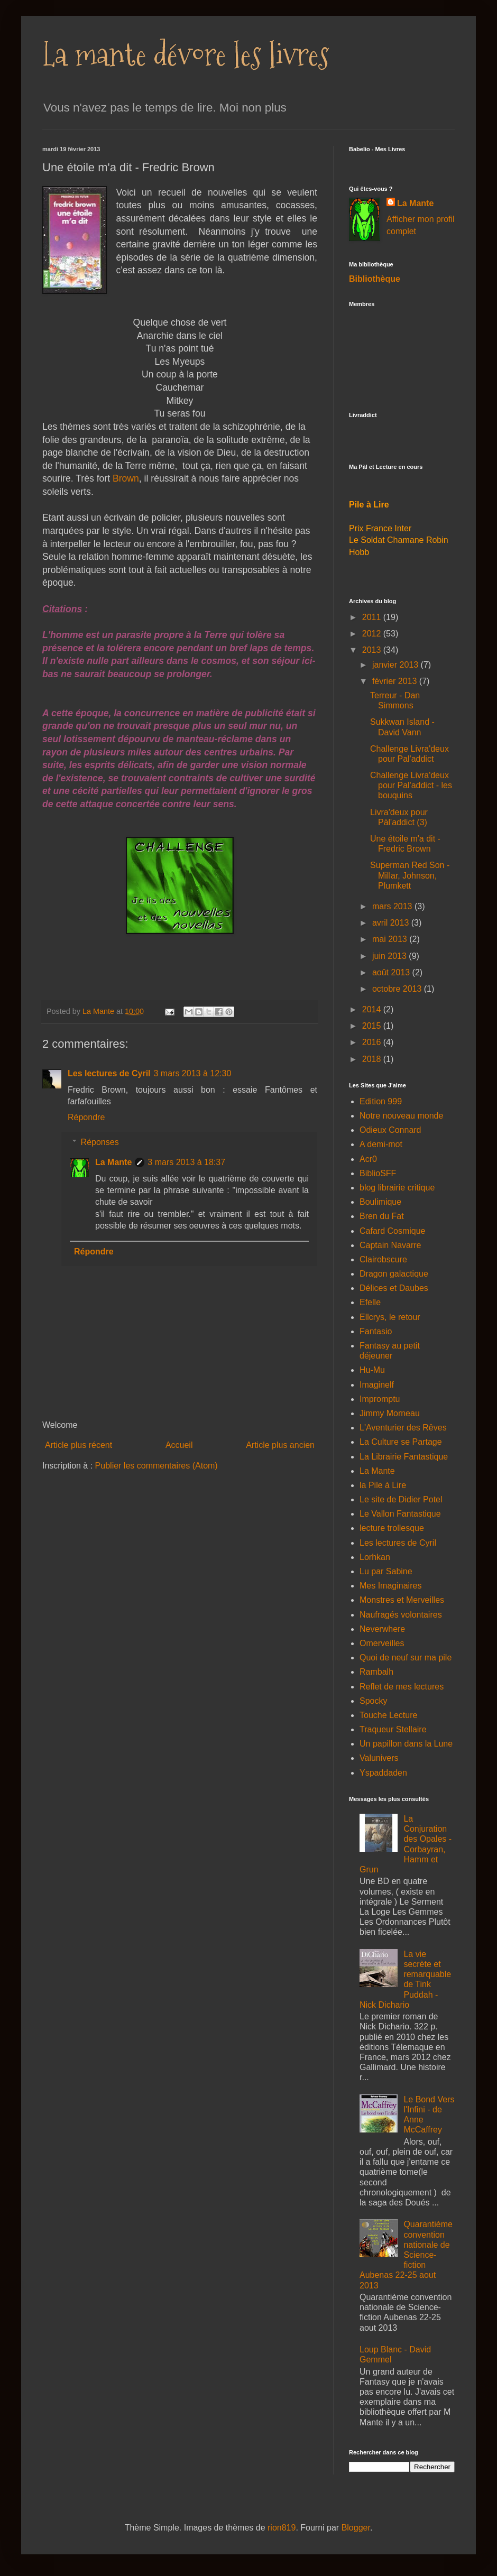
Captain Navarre (390, 1245)
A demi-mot (381, 1144)
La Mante (113, 1162)
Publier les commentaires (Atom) (156, 1465)
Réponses (100, 1142)
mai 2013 (390, 939)
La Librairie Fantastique (404, 1456)
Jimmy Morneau (390, 1413)
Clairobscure (383, 1259)
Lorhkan (375, 1557)
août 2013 (392, 972)
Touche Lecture (388, 1715)
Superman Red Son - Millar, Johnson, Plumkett (409, 875)
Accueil (179, 1445)
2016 (372, 1042)
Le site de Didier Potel (401, 1499)
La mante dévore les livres (185, 55)
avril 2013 (391, 922)
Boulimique (380, 1201)
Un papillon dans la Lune (406, 1743)
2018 (372, 1059)
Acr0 (368, 1159)
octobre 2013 (398, 988)
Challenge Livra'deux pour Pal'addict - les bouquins (411, 785)
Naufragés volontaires (401, 1614)
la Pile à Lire (383, 1485)
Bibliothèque (374, 278)
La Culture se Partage (401, 1441)
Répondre (86, 1117)
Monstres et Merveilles (402, 1599)
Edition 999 (381, 1101)
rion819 (282, 2527)
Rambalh (376, 1671)
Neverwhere (382, 1628)
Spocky (373, 1700)
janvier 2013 (396, 664)
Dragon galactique (394, 1273)
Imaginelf (377, 1384)
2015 (372, 1025)
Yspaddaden (383, 1772)
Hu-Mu (372, 1369)
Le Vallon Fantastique (400, 1513)
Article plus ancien (280, 1445)
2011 (372, 617)
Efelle (370, 1302)
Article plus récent (78, 1445)
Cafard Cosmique (393, 1230)
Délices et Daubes (394, 1288)
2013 (372, 649)
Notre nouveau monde (401, 1115)
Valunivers (379, 1757)
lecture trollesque (392, 1528)
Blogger (356, 2527)
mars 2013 (393, 906)
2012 (372, 633)
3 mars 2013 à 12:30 (193, 1073)
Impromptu (380, 1399)
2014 (372, 1009)
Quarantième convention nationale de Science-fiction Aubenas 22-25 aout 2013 (406, 2254)
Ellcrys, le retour (390, 1317)
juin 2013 (390, 956)
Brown (126, 478)
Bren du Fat (382, 1216)
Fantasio (376, 1331)
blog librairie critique (397, 1187)
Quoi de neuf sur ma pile (406, 1657)
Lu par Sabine (386, 1571)
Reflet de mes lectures (402, 1686)
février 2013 (395, 681)
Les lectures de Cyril (109, 1073)
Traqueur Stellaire (393, 1729)
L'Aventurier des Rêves (403, 1427)
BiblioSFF (378, 1173)
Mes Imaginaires (390, 1585)
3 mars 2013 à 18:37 (186, 1162)
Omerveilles (382, 1643)
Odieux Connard (390, 1129)
